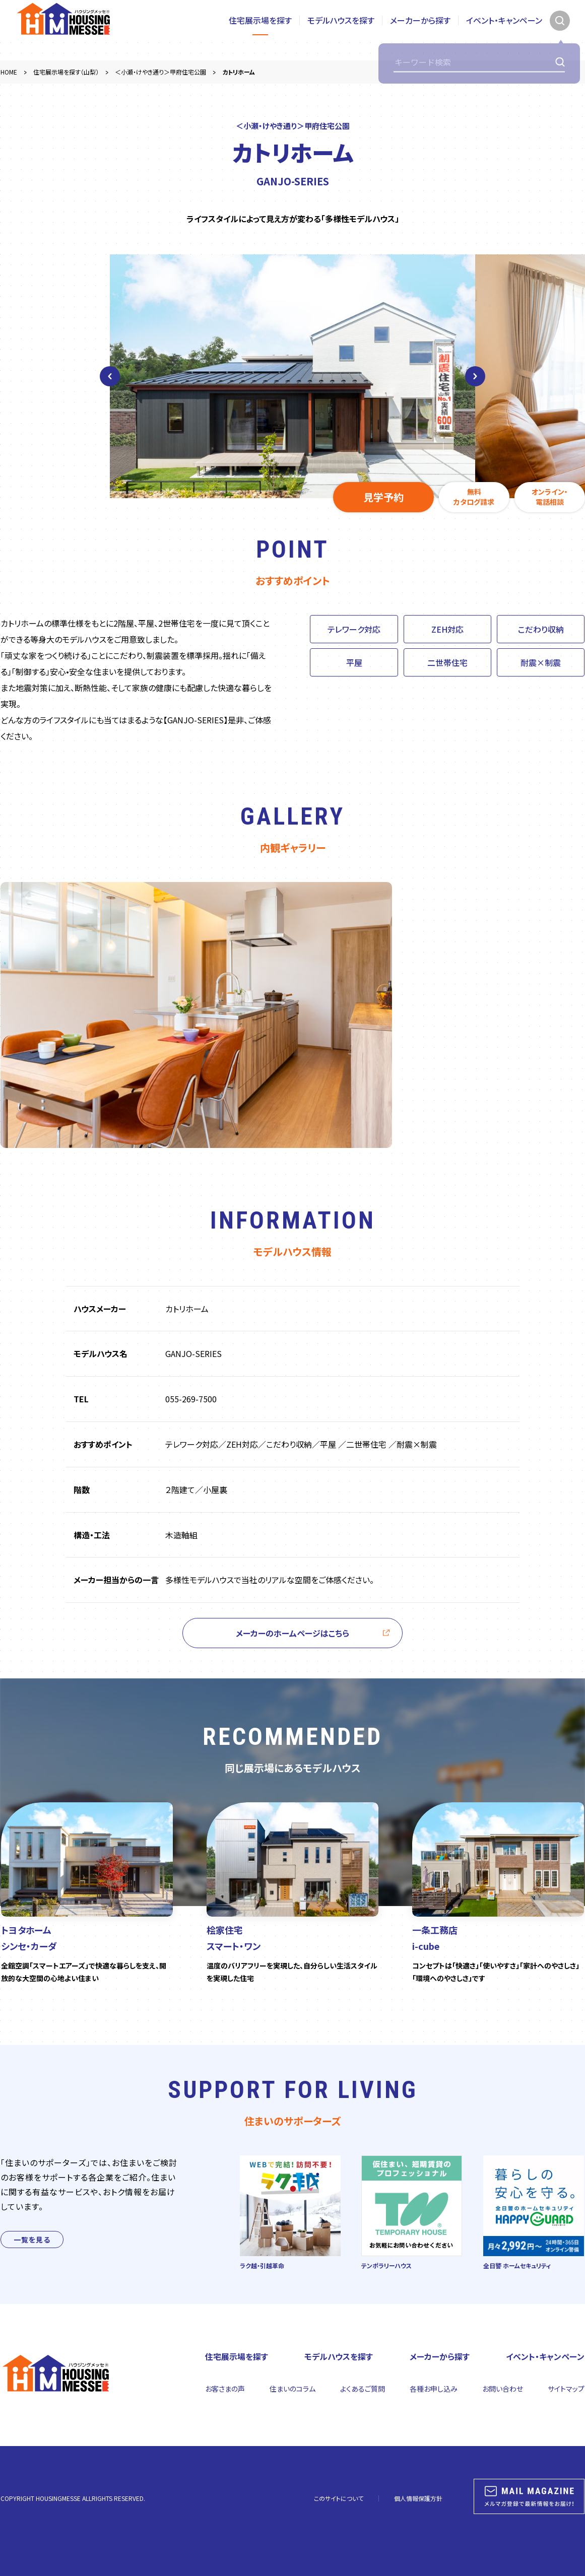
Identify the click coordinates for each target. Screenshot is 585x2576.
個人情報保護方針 (418, 2498)
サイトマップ (566, 2389)
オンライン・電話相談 (550, 497)
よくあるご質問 (362, 2389)
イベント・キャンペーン (504, 30)
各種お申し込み (434, 2389)
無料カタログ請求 (473, 497)
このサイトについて (338, 2498)
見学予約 (383, 497)
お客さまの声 (225, 2389)
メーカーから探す (420, 30)
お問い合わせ (502, 2389)
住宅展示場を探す (260, 30)
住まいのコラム (292, 2389)
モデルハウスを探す (340, 30)
